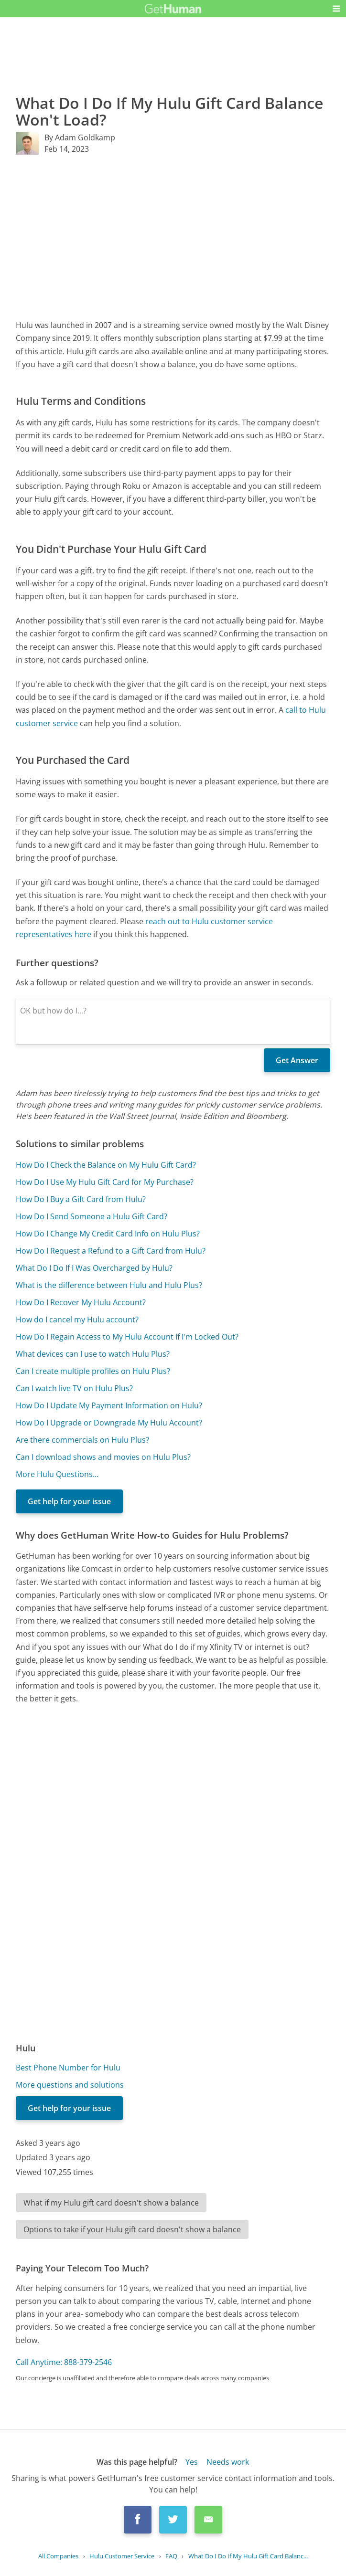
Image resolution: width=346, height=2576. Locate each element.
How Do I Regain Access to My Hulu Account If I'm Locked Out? (127, 1336)
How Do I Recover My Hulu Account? (81, 1302)
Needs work (227, 2462)
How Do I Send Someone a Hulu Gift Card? (91, 1216)
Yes (191, 2462)
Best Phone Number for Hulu (68, 2067)
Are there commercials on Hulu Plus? (82, 1440)
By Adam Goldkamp (79, 137)
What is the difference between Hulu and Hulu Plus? (109, 1285)
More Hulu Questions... (57, 1474)
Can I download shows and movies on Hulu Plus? (103, 1457)
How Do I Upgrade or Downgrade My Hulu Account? (109, 1422)
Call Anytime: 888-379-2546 (64, 2362)
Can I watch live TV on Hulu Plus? (74, 1388)
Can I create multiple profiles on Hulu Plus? (93, 1371)
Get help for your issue (69, 1501)
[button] (336, 8)
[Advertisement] (173, 237)
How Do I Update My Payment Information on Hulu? (109, 1405)
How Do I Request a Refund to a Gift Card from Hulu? (110, 1251)
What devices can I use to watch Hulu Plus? (93, 1354)
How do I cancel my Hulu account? (77, 1319)
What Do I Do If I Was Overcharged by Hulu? (94, 1268)
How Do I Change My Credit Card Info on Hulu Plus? (108, 1233)
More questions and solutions (70, 2085)
